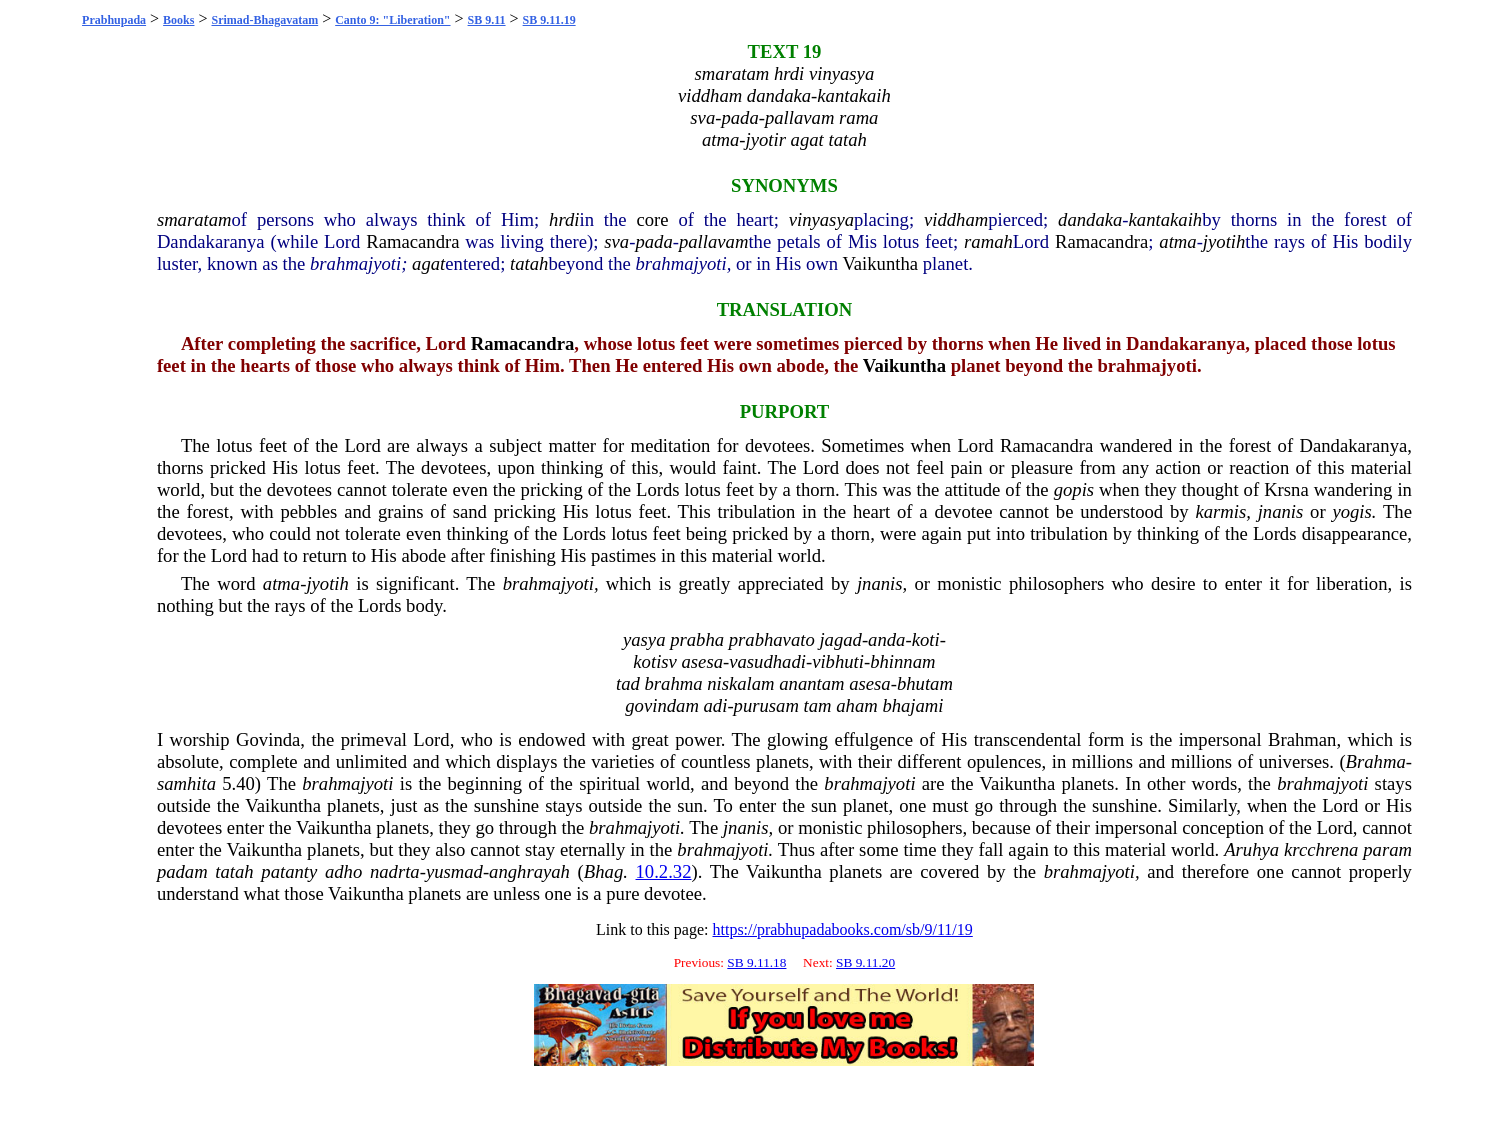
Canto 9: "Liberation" (392, 20)
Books (178, 20)
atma (1177, 241)
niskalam (740, 683)
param (1387, 849)
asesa (702, 661)
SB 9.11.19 (549, 20)
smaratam (194, 219)
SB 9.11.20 (865, 962)
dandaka (1090, 219)
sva (616, 241)
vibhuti (838, 661)
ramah (988, 241)
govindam (662, 705)
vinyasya (821, 219)
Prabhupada (114, 20)
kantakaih (1166, 219)
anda (886, 639)
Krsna (1286, 489)
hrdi (564, 219)
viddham (956, 219)
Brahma (1376, 761)
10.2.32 (664, 871)
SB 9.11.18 (756, 962)
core (652, 219)
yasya (644, 639)
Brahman (1302, 739)
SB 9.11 (487, 20)
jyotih (1224, 241)
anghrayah (529, 871)
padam (182, 871)
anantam (811, 683)
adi (716, 705)
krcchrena (1321, 849)
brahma (673, 683)
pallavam (713, 241)
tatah (529, 263)
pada (653, 241)
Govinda (268, 739)
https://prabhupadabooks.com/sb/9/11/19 (842, 929)
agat (428, 263)
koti (926, 639)
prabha (697, 639)
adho (343, 871)
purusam (766, 705)
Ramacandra (412, 241)
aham (856, 705)
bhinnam (902, 661)
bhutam (925, 683)
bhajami (912, 705)
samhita (186, 783)
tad (628, 683)
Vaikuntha (880, 263)
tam (818, 705)
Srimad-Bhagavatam (265, 20)
